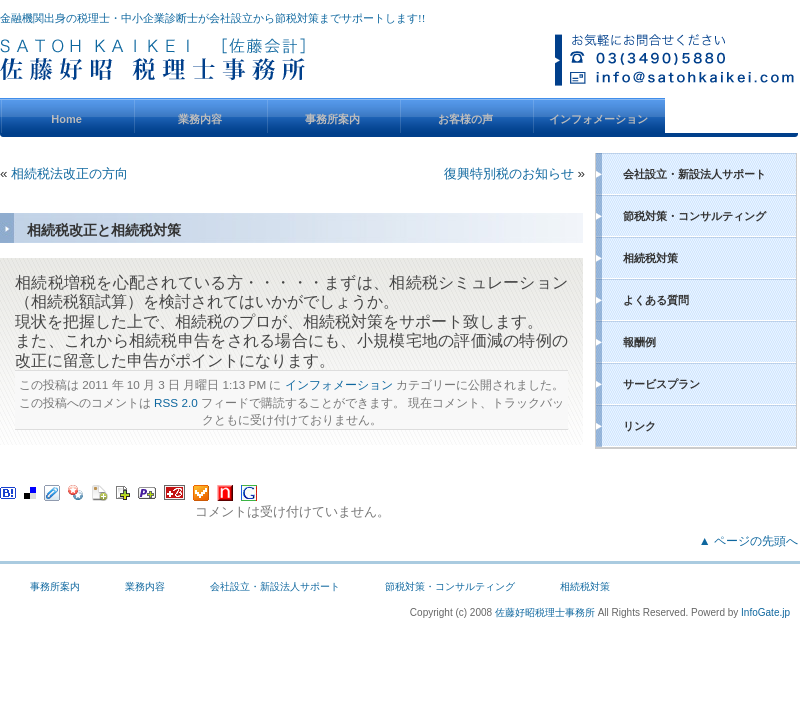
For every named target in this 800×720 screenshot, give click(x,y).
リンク (639, 426)
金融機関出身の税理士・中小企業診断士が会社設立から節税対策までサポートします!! (212, 18)
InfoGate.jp (765, 612)
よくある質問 (656, 300)
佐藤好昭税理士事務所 (545, 612)
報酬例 (639, 342)
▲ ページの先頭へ (748, 541)
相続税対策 (650, 258)
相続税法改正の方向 (69, 173)
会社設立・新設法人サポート (694, 174)
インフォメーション (598, 119)
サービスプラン (661, 384)
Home (66, 119)
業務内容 (200, 119)
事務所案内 (332, 119)
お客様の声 (465, 119)
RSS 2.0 (176, 402)
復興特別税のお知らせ (509, 173)
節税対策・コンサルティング (694, 216)
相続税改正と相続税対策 (104, 230)
